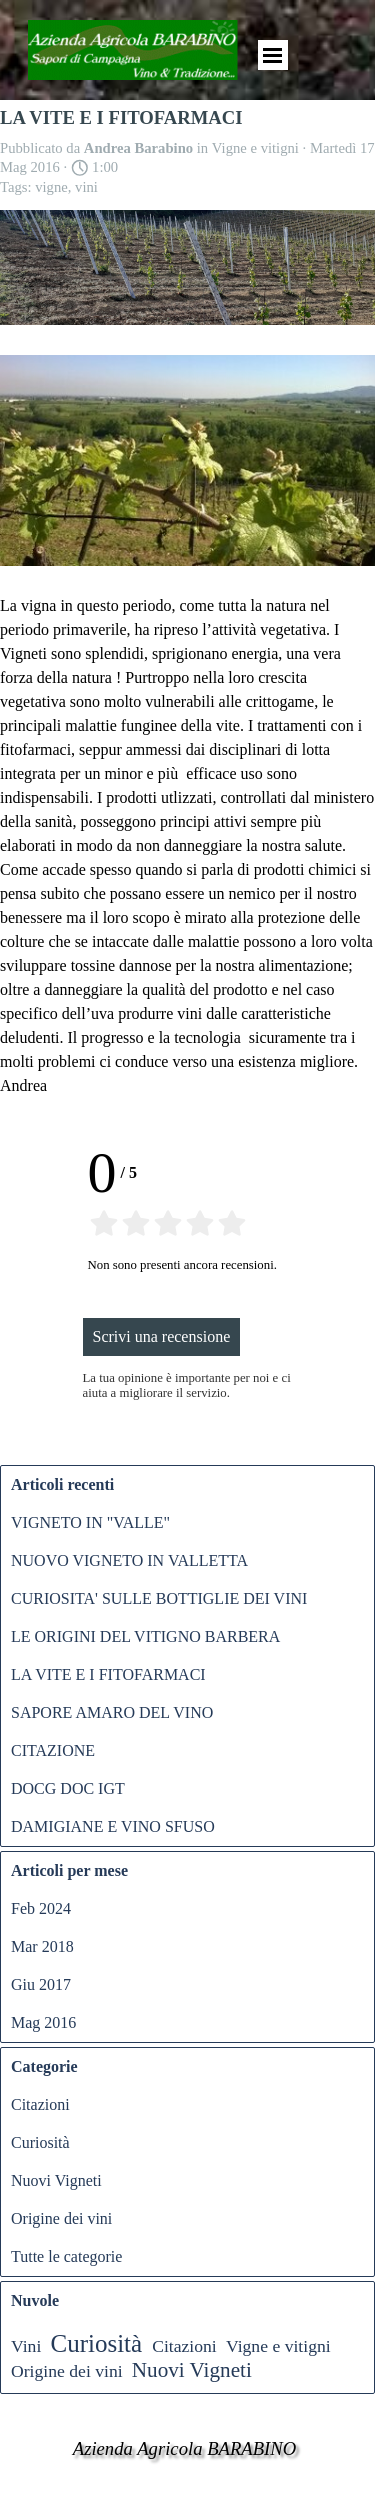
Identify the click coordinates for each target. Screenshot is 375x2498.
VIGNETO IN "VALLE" (90, 1522)
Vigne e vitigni (278, 2346)
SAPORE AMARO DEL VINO (112, 1712)
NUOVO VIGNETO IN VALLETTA (129, 1560)
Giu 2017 (41, 1984)
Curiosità (40, 2142)
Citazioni (40, 2104)
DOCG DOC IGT (68, 1788)
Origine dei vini (61, 2218)
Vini (26, 2346)
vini (86, 187)
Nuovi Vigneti (56, 2180)
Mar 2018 (42, 1946)
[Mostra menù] (273, 55)
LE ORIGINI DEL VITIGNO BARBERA (145, 1636)
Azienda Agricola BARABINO (185, 2448)
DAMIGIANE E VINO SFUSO (113, 1826)
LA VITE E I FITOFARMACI (108, 1674)
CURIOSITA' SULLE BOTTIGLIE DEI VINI (159, 1598)
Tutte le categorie (66, 2256)
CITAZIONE (53, 1750)
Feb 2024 (41, 1908)
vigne (51, 187)
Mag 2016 (43, 2022)
